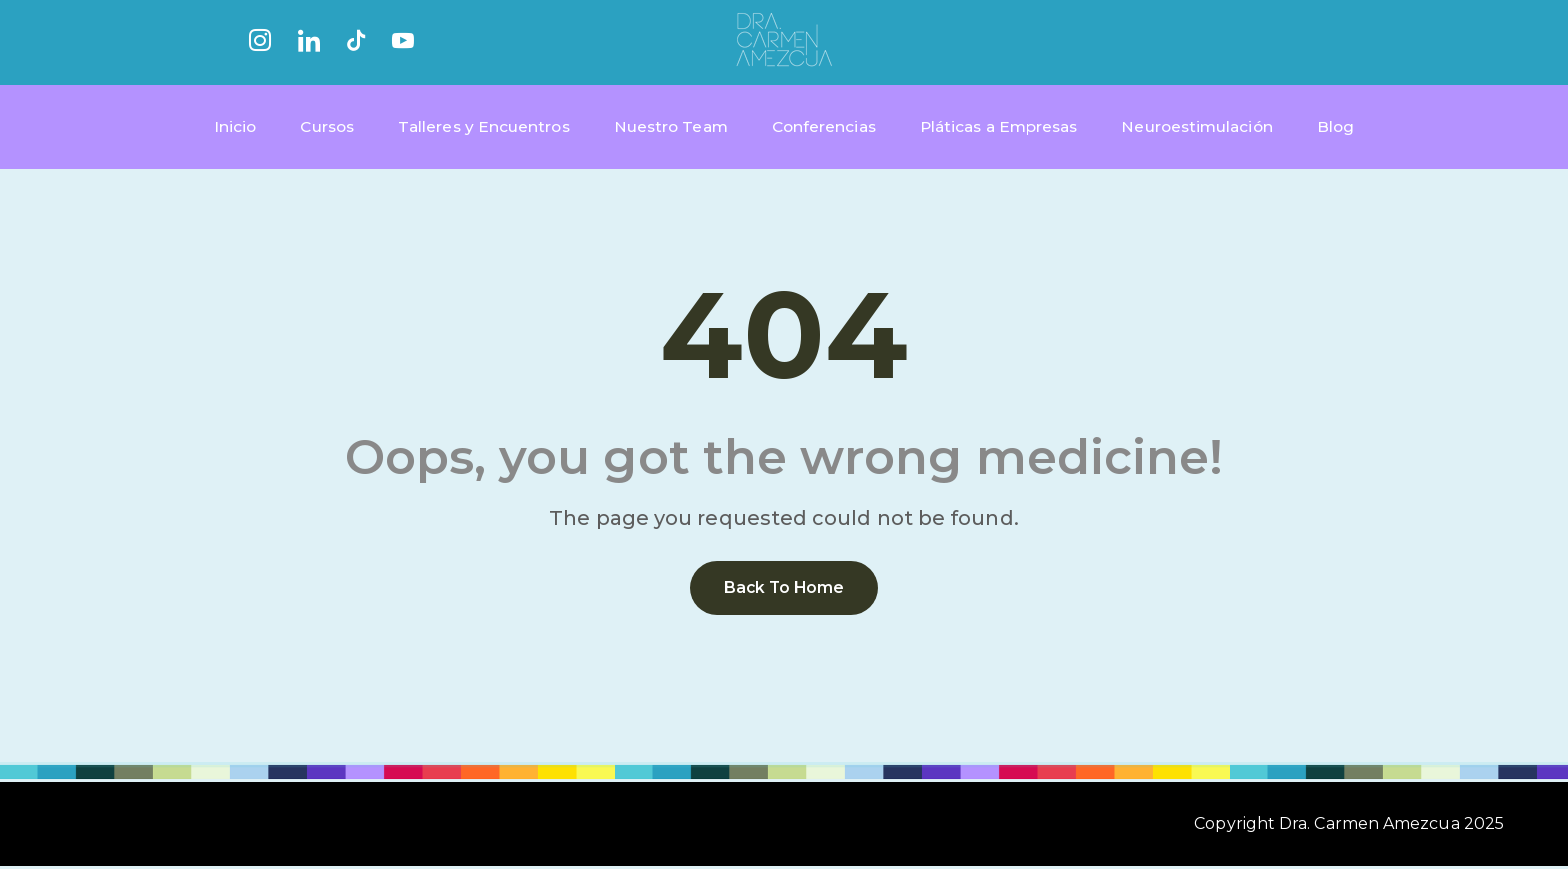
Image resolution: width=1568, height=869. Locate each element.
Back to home (784, 590)
